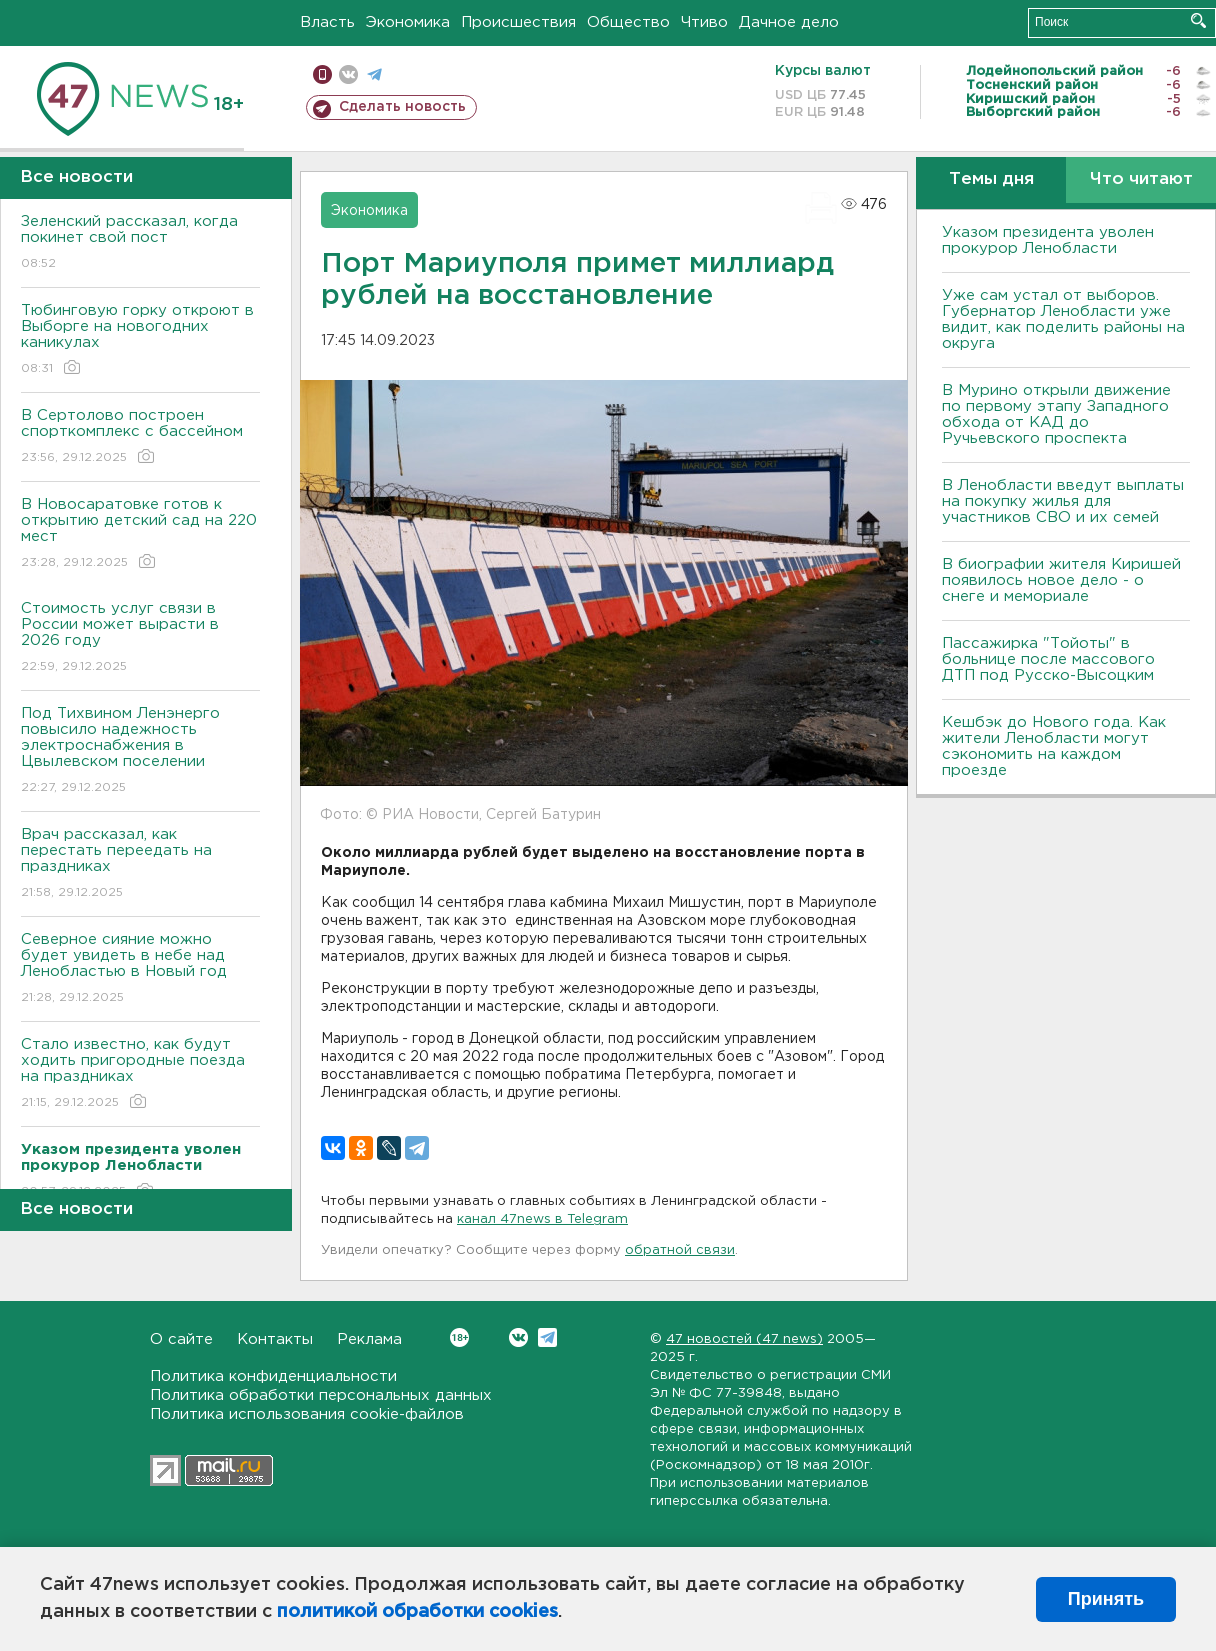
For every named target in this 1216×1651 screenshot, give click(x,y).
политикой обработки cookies (417, 1612)
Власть (327, 22)
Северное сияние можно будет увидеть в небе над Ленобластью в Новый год (140, 969)
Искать (1198, 20)
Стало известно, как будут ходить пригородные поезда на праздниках (140, 1074)
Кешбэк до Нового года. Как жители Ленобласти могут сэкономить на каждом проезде (1054, 746)
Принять (1106, 1599)
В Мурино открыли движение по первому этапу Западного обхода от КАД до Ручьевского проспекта (1056, 414)
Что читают (1141, 179)
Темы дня (991, 179)
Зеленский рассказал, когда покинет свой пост (140, 243)
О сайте (181, 1339)
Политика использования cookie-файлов (307, 1414)
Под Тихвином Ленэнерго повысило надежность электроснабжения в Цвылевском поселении (140, 751)
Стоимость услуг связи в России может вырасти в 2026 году (140, 638)
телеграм (374, 74)
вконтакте (348, 74)
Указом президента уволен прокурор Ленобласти (1048, 240)
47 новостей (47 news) (744, 1339)
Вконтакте (459, 1337)
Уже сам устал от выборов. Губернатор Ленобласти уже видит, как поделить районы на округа (1063, 319)
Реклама (369, 1339)
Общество (628, 22)
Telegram (547, 1337)
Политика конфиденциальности (273, 1376)
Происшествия (518, 22)
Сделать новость (402, 107)
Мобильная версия (322, 74)
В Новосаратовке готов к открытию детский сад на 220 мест (140, 534)
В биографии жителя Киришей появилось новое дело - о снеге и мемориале (1061, 580)
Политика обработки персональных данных (321, 1395)
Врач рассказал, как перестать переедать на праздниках (140, 864)
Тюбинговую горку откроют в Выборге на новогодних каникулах (140, 340)
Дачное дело (789, 22)
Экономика (408, 22)
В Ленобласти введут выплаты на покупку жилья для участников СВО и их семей (1063, 501)
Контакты (275, 1339)
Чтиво (704, 22)
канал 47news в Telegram (542, 1219)
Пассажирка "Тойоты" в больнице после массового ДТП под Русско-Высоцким (1048, 659)
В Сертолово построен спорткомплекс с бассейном (140, 437)
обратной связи (680, 1250)
